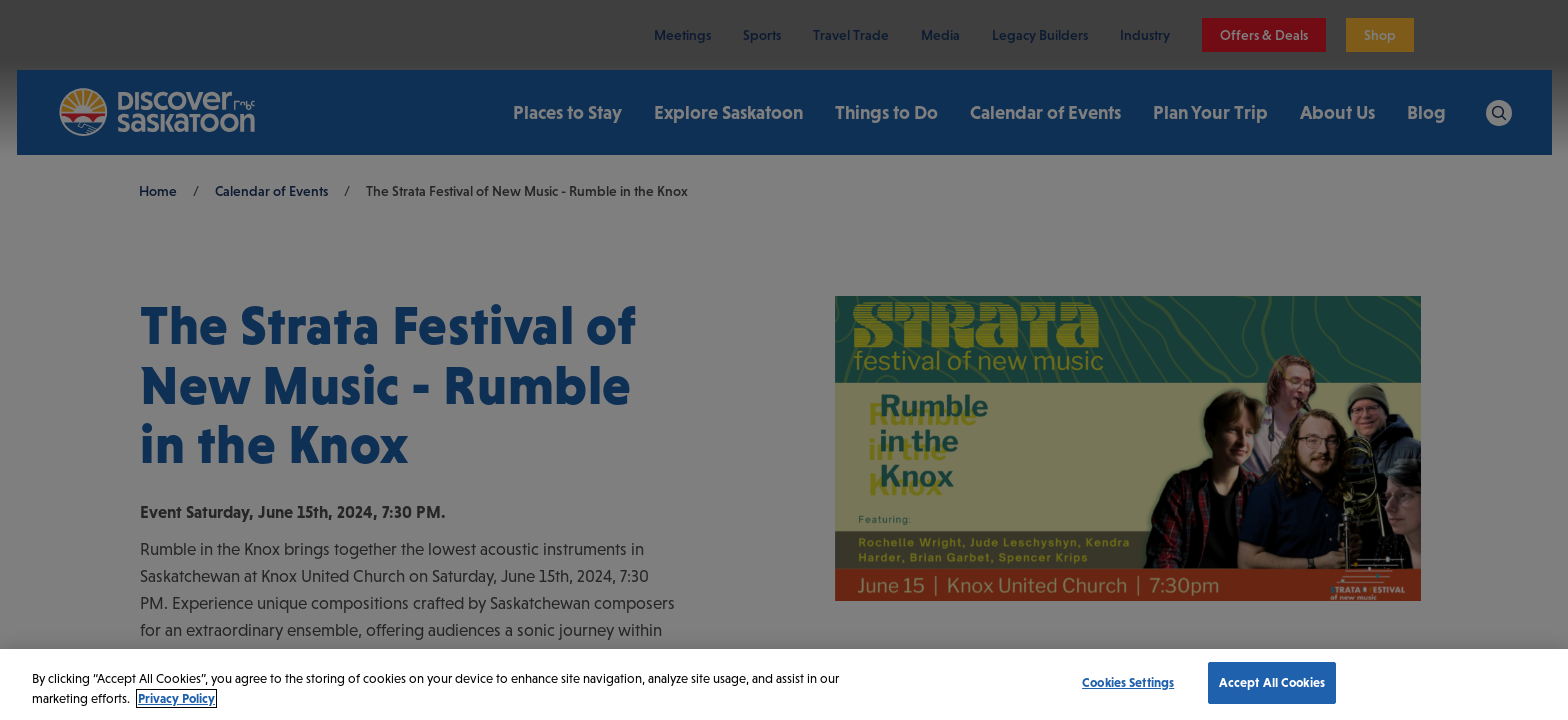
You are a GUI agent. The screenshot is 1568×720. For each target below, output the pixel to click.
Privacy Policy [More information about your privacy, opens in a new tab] (176, 698)
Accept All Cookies (1272, 682)
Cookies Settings (1128, 682)
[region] (784, 684)
